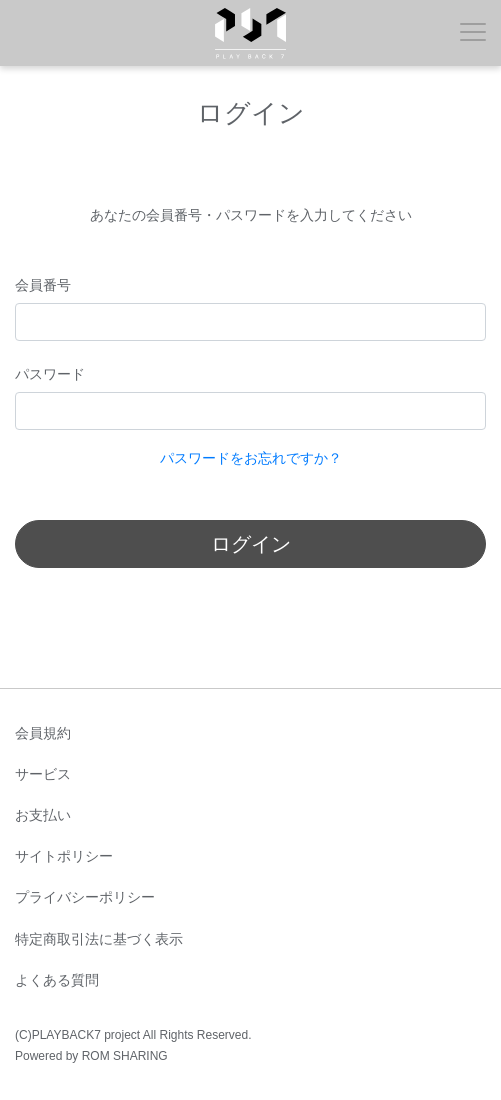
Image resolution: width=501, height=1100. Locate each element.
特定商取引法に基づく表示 (99, 939)
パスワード (50, 374)
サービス (43, 774)
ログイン (251, 544)
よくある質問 (57, 980)
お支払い (43, 815)
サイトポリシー (64, 856)
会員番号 (43, 285)
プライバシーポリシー (85, 897)
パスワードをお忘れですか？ (251, 458)
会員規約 (43, 733)
